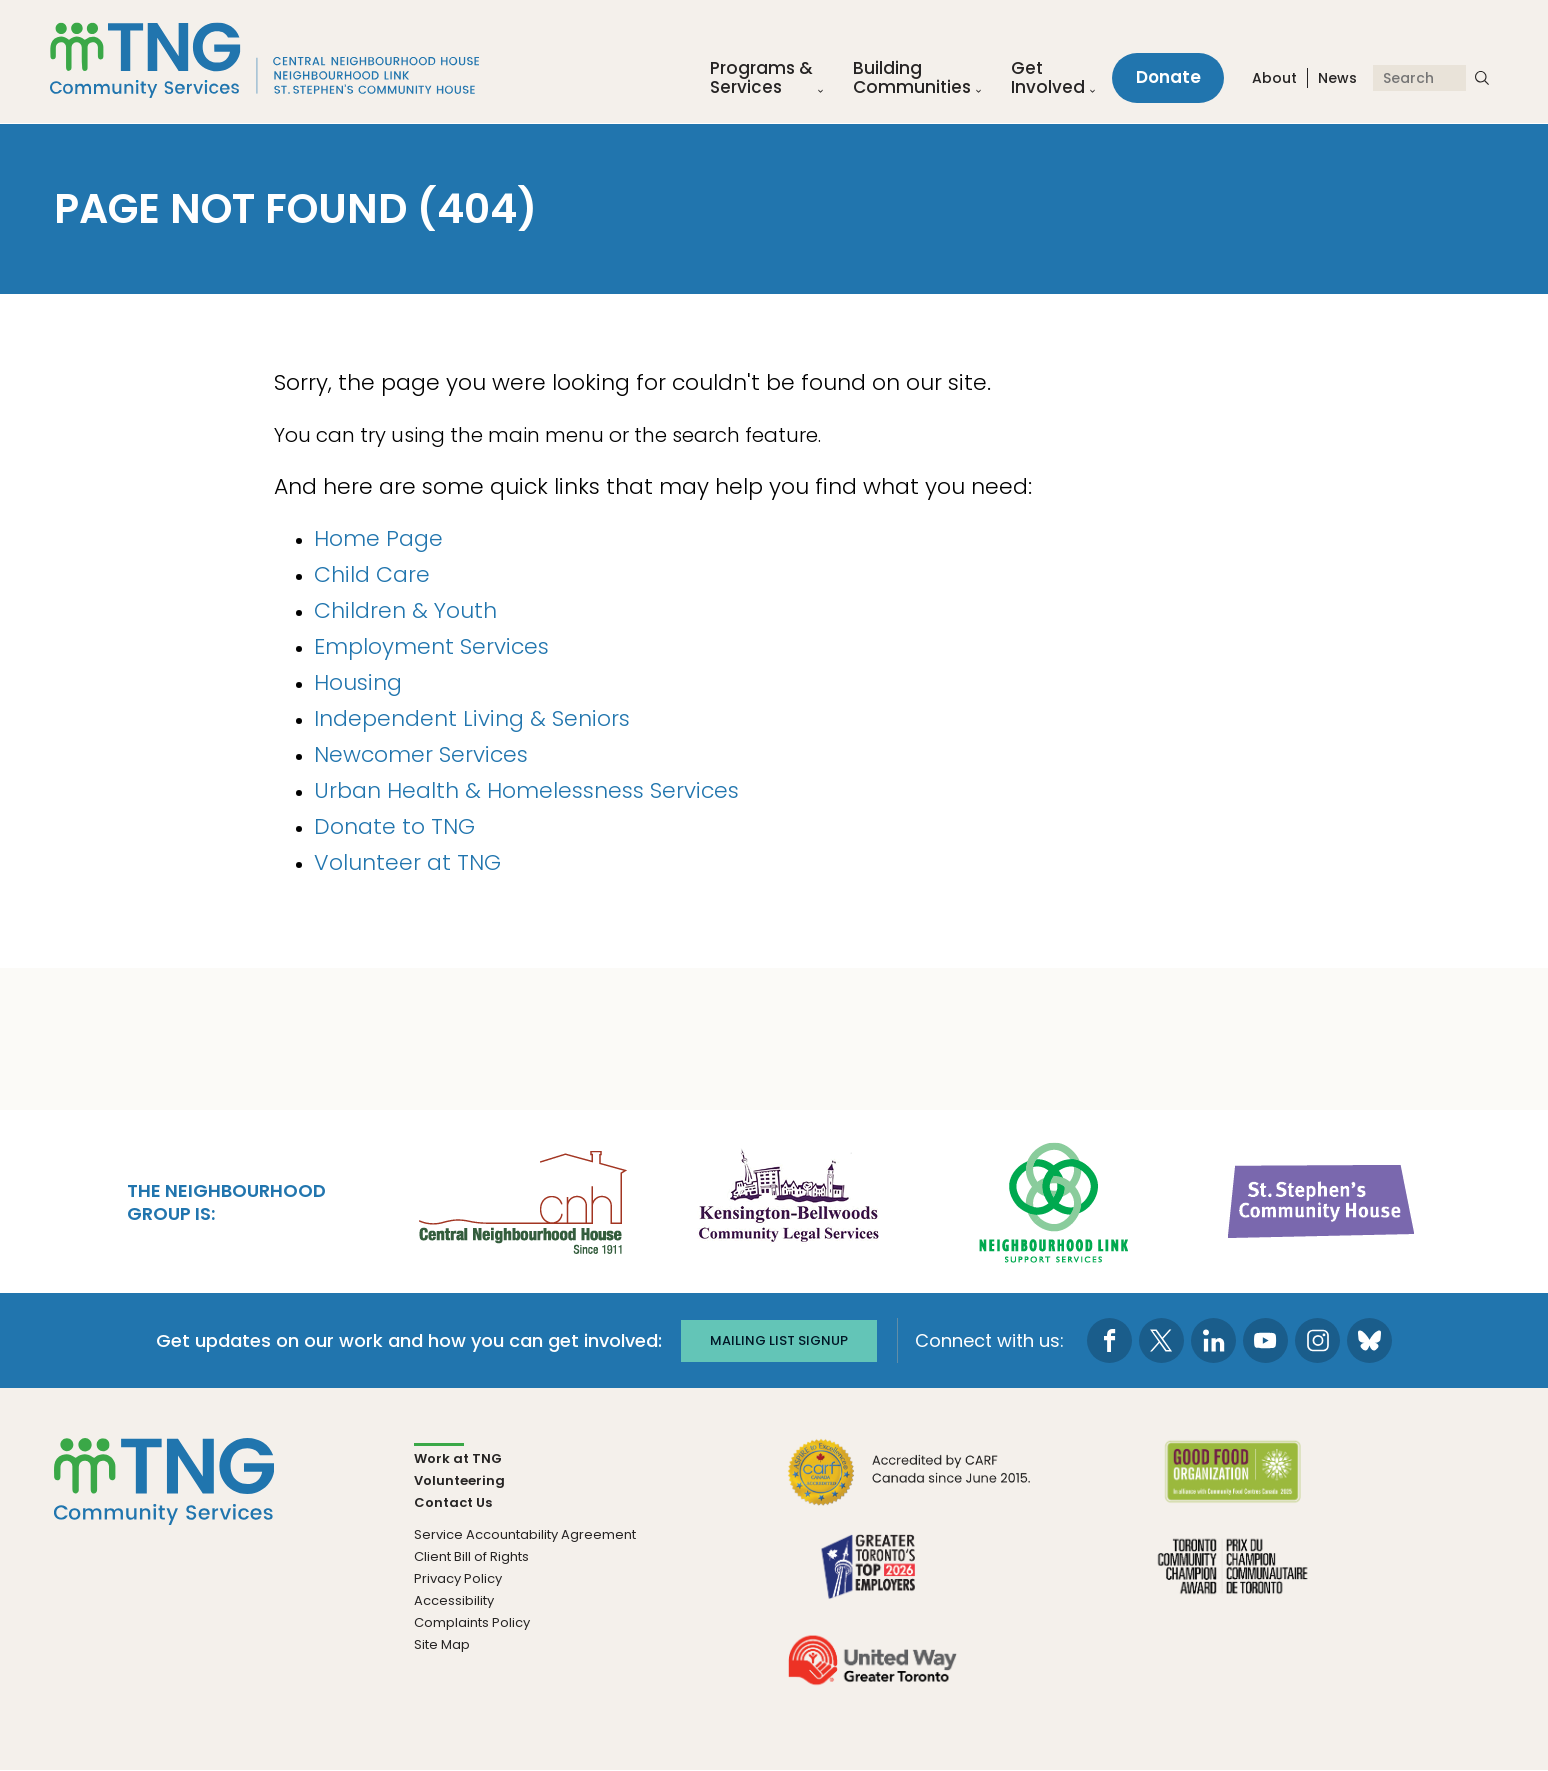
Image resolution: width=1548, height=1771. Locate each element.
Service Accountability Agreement (525, 1534)
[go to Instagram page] (1318, 1340)
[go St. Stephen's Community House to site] (1322, 1199)
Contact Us (453, 1502)
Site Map (442, 1644)
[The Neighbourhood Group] (266, 61)
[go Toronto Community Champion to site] (1232, 1578)
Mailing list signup (779, 1340)
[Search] (1419, 78)
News (1337, 79)
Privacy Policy (458, 1578)
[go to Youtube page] (1266, 1340)
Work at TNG (458, 1458)
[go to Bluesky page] (1370, 1340)
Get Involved (1047, 78)
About (1274, 79)
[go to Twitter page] (1162, 1340)
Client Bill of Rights (471, 1556)
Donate (1167, 78)
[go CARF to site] (910, 1484)
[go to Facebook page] (1110, 1340)
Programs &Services (760, 78)
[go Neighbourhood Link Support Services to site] (1055, 1199)
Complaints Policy (472, 1622)
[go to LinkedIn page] (1214, 1340)
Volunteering (459, 1480)
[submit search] (1482, 78)
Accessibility (454, 1600)
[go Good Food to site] (1232, 1484)
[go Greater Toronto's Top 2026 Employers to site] (872, 1578)
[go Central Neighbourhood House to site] (521, 1199)
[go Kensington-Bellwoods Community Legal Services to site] (788, 1199)
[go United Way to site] (872, 1672)
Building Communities (911, 78)
